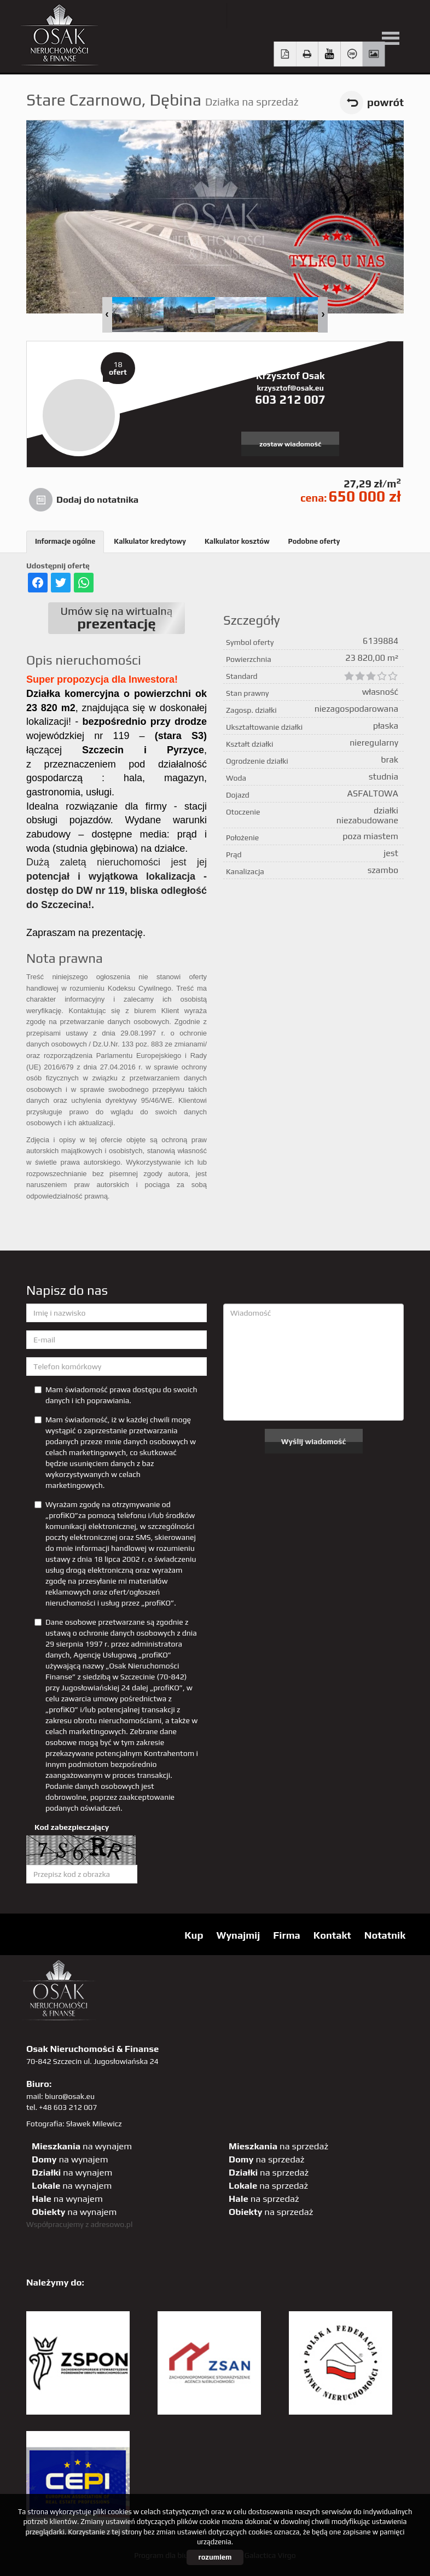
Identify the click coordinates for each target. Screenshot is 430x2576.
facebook (288, 15)
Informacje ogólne (65, 541)
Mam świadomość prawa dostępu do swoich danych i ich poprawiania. (115, 1395)
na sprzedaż (278, 2146)
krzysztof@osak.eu (290, 387)
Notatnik (384, 1935)
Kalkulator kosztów (237, 541)
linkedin (378, 15)
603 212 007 (290, 399)
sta (356, 15)
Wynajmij (238, 1935)
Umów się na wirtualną (117, 618)
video (329, 54)
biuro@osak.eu (70, 2096)
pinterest (311, 15)
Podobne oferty (314, 541)
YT (266, 15)
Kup (193, 1935)
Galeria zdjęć (374, 54)
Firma (286, 1935)
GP (333, 15)
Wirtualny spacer (351, 54)
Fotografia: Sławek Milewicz (74, 2123)
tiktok (401, 15)
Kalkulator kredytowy (150, 541)
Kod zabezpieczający (71, 1827)
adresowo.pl (112, 2224)
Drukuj (307, 54)
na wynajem (82, 2146)
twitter (244, 15)
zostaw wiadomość (290, 444)
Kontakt (332, 1935)
